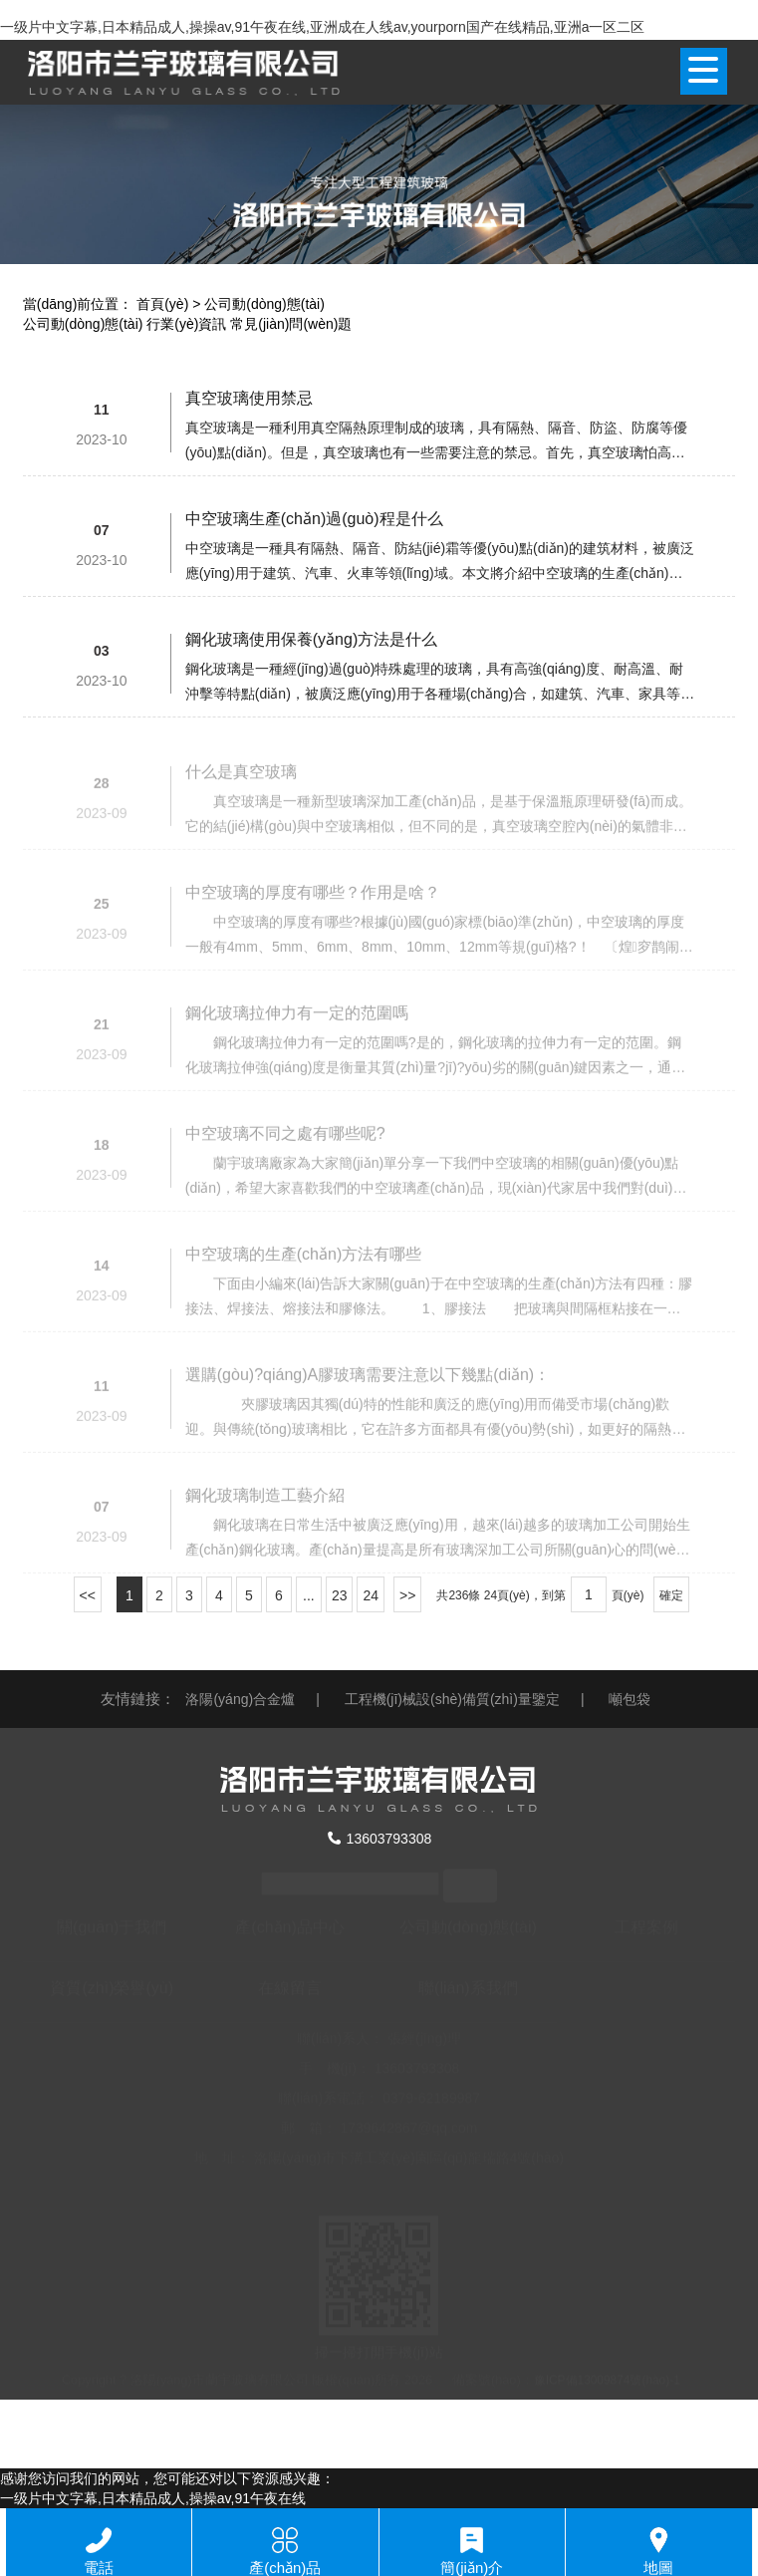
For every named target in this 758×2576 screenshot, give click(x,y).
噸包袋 (629, 1699)
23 (340, 1595)
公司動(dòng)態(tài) (83, 324)
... (309, 1595)
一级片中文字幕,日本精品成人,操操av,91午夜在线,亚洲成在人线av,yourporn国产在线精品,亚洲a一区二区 (322, 27)
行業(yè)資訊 (186, 324)
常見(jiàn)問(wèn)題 (291, 324)
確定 (671, 1595)
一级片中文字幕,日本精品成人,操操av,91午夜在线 (153, 2498)
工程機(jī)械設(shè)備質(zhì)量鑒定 (452, 1699)
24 (371, 1595)
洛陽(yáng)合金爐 (240, 1699)
